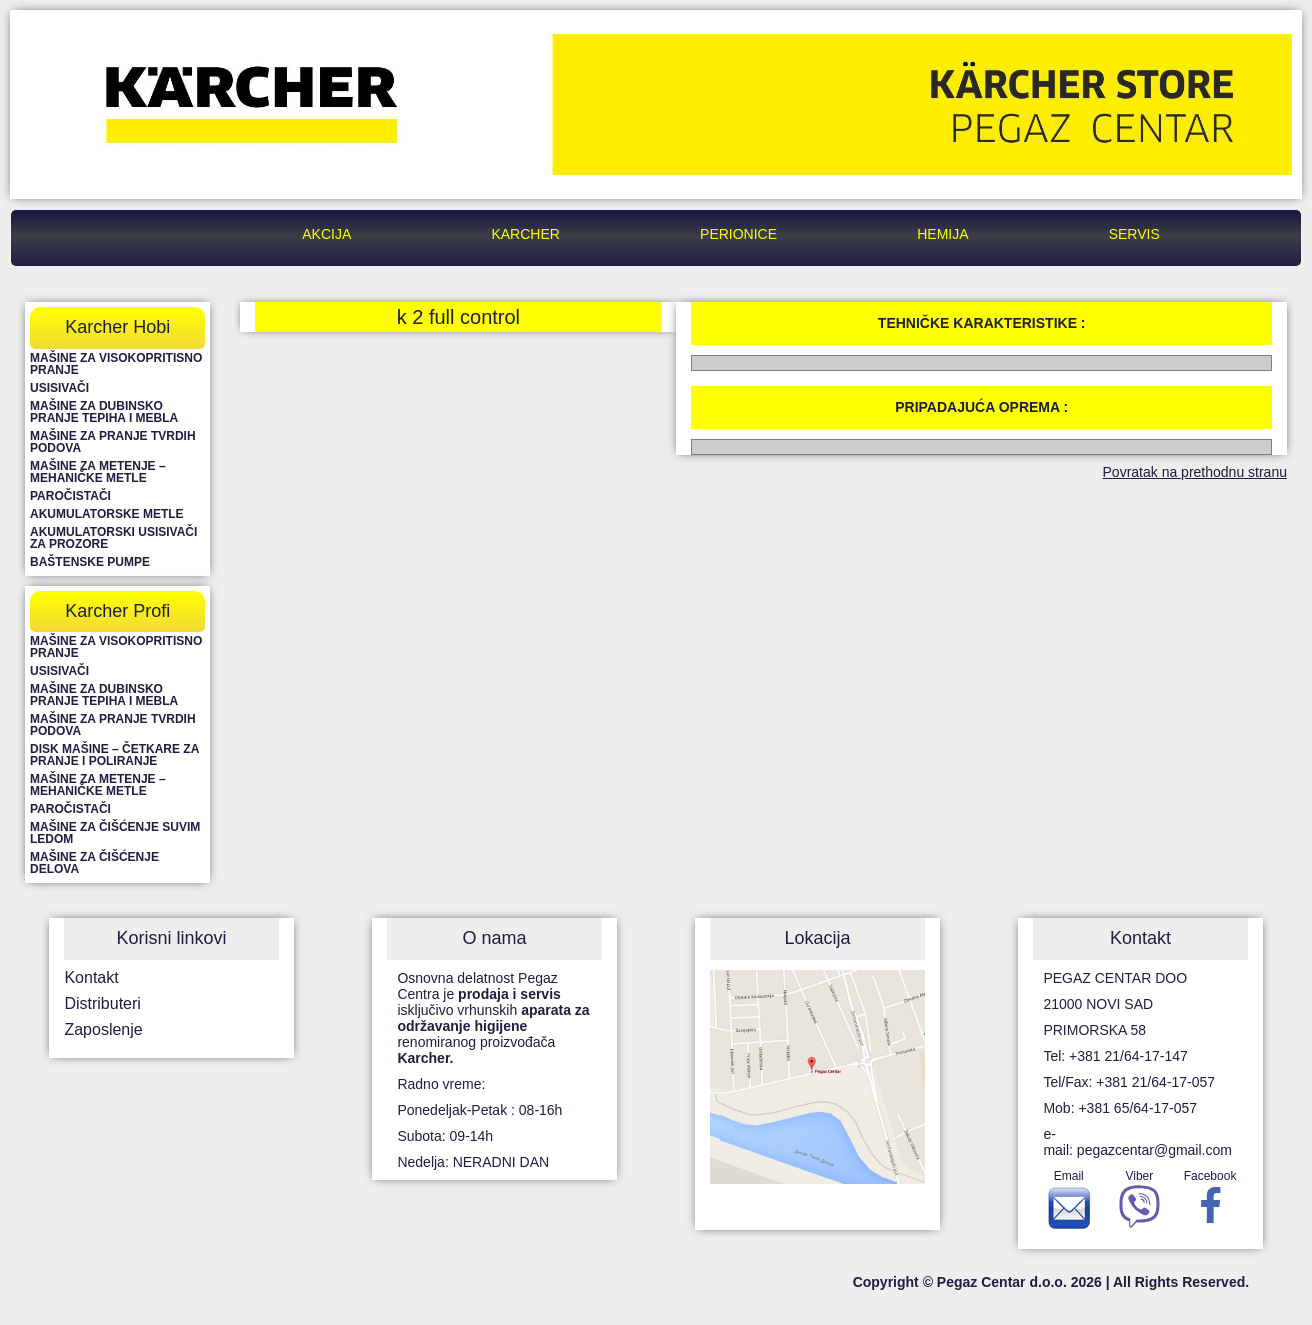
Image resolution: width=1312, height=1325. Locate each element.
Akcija (326, 234)
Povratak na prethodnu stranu (1195, 472)
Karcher (525, 234)
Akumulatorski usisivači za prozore (113, 538)
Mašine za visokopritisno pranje (116, 364)
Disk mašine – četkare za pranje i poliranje (114, 755)
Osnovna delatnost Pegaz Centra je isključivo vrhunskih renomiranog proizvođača (493, 1018)
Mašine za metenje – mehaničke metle (98, 472)
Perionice (738, 234)
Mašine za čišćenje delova (94, 863)
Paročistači (70, 496)
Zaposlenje (103, 1029)
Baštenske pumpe (90, 562)
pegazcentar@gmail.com (1154, 1150)
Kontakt (91, 977)
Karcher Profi (117, 611)
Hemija (942, 234)
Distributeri (102, 1003)
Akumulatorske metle (107, 514)
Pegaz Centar (162, 234)
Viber (1139, 1204)
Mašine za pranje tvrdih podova (113, 442)
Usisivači (59, 388)
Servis (1134, 234)
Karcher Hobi (117, 327)
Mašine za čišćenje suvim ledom (115, 833)
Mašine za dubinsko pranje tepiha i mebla (104, 412)
